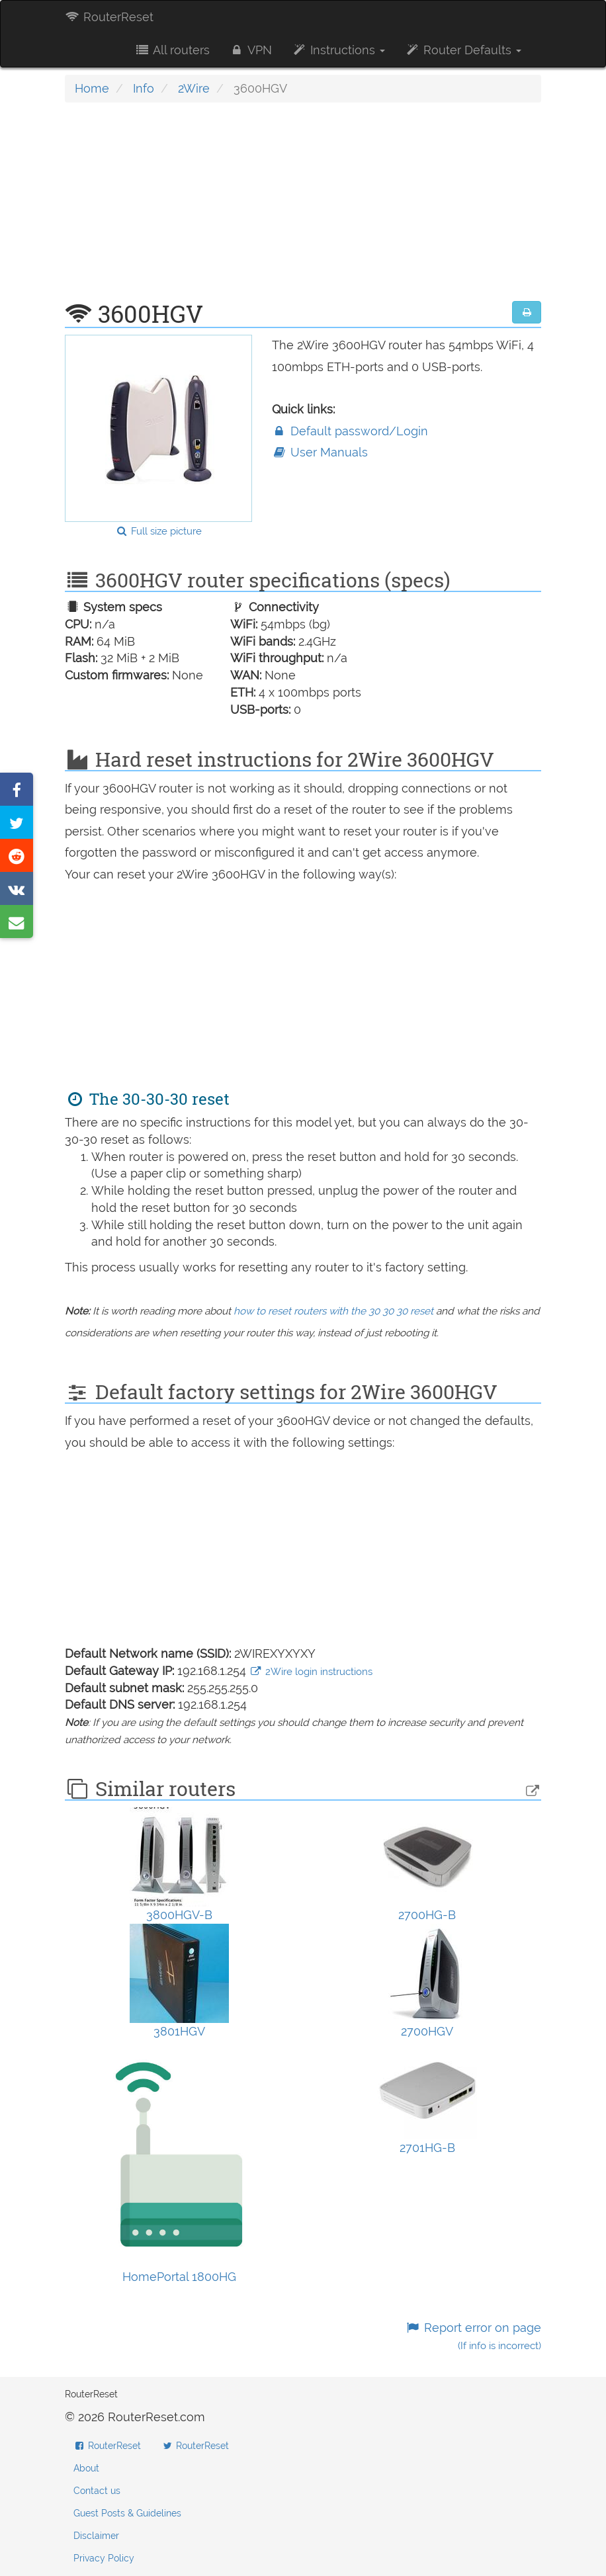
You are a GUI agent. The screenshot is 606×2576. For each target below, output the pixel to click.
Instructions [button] (338, 50)
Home (92, 88)
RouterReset (109, 17)
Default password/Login (350, 431)
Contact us (96, 2490)
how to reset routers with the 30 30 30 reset (333, 1311)
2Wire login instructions (310, 1672)
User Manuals (320, 452)
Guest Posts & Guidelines (127, 2513)
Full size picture (158, 531)
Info (143, 88)
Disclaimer (96, 2535)
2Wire (194, 88)
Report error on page (473, 2336)
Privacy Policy (103, 2558)
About (86, 2468)
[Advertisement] (303, 208)
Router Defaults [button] (463, 50)
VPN (251, 50)
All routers (171, 50)
